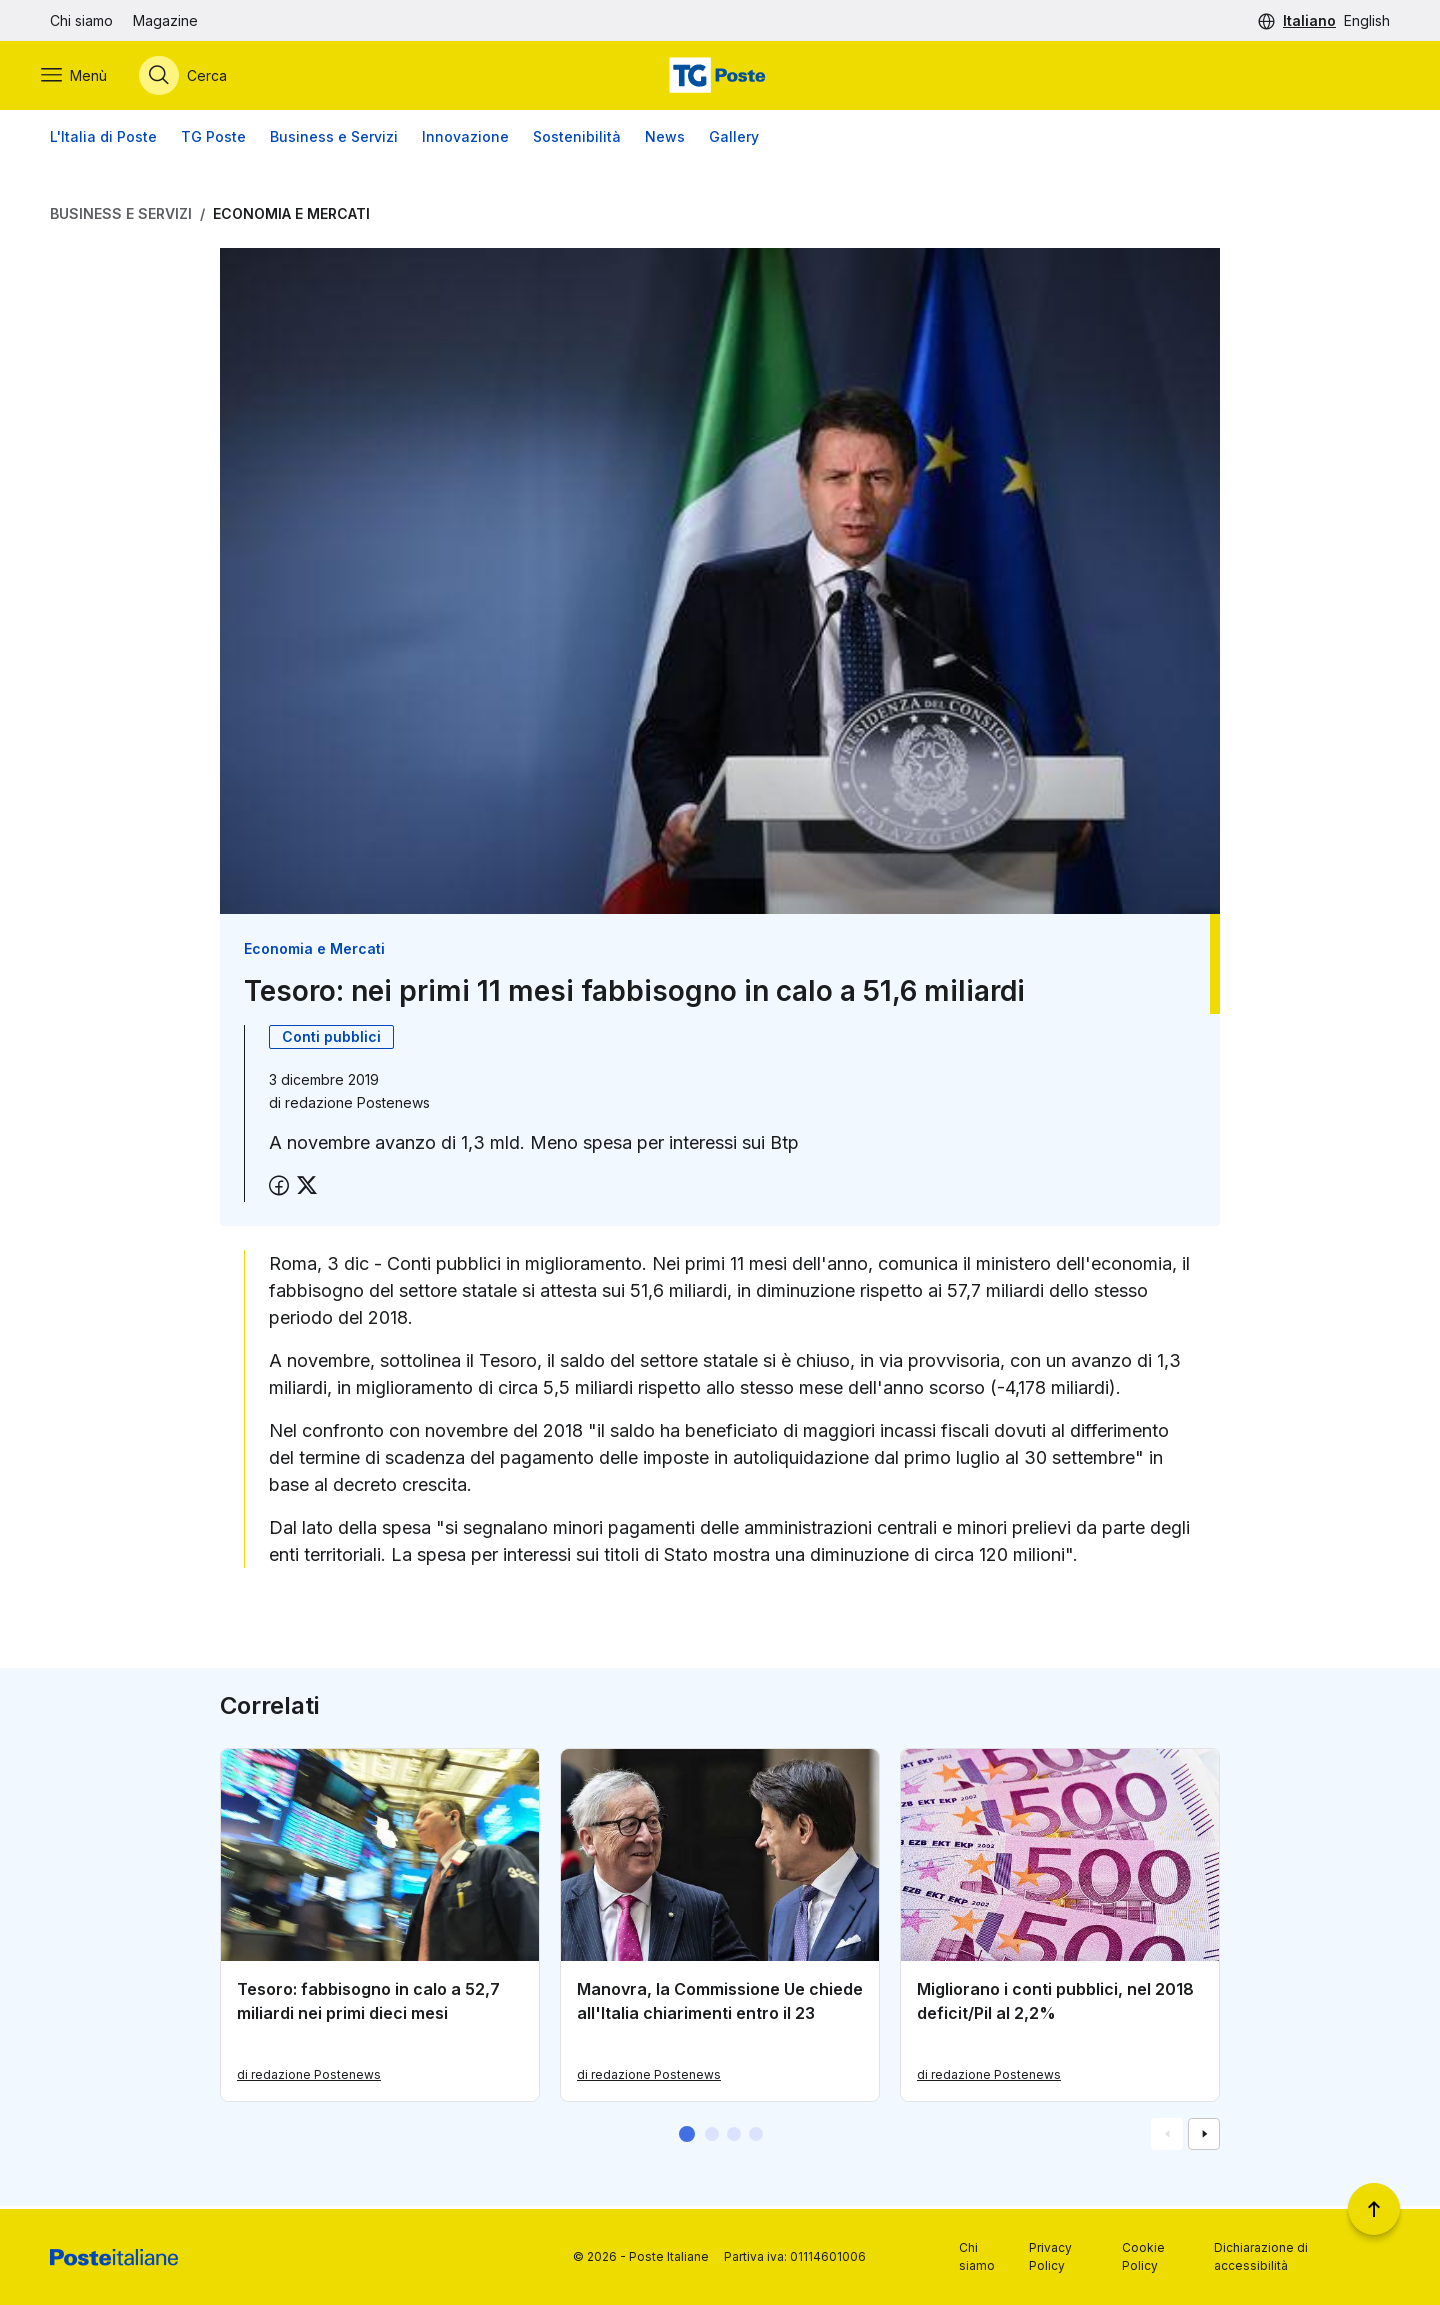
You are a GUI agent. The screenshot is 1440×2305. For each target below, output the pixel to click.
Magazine (165, 20)
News (665, 139)
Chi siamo (81, 20)
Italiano (1309, 20)
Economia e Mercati (291, 216)
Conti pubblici (331, 1039)
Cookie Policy (1143, 2256)
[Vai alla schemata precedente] (1167, 2137)
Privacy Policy (1050, 2256)
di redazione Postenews (309, 2077)
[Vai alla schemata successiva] (1204, 2137)
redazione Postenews (357, 1105)
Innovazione (465, 139)
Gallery (734, 139)
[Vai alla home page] (720, 77)
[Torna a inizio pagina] (1374, 2209)
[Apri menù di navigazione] (83, 77)
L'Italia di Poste (103, 139)
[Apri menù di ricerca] (192, 77)
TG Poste (213, 139)
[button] (687, 2137)
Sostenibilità (577, 139)
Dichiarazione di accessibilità (1261, 2256)
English (1367, 20)
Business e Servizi (334, 139)
